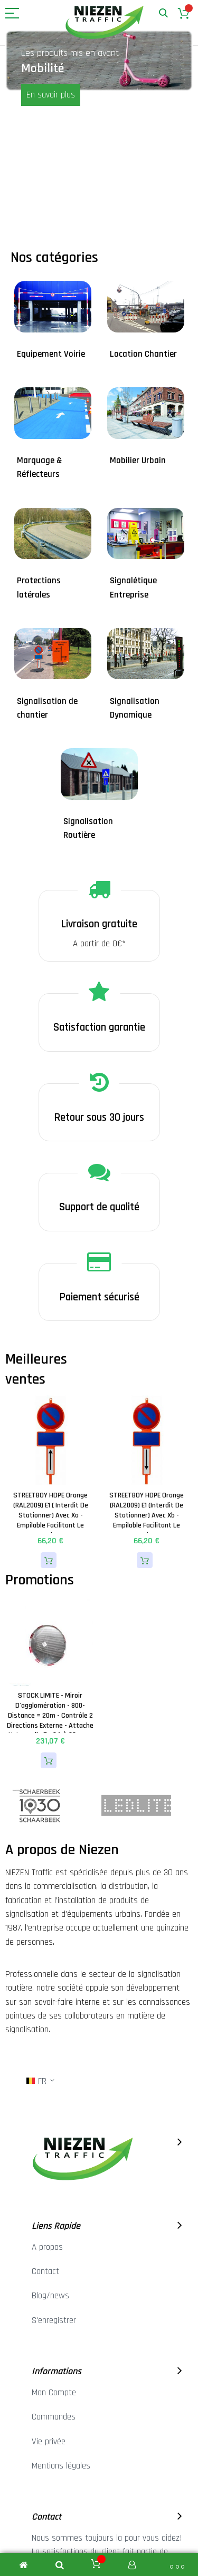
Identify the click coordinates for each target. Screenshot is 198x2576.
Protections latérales (39, 587)
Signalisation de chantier (47, 708)
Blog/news (50, 2295)
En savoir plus (50, 95)
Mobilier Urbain (138, 460)
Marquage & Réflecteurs (39, 467)
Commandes (54, 2417)
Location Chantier (143, 354)
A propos (47, 2247)
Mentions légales (61, 2466)
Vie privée (48, 2441)
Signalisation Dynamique (134, 708)
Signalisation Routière (88, 828)
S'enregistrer (54, 2320)
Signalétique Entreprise (133, 587)
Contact (45, 2271)
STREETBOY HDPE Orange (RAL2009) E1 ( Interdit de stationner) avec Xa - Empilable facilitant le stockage (50, 1515)
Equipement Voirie (51, 354)
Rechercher (163, 13)
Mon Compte (54, 2392)
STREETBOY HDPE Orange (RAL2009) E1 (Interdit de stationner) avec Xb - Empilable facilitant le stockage (146, 1515)
